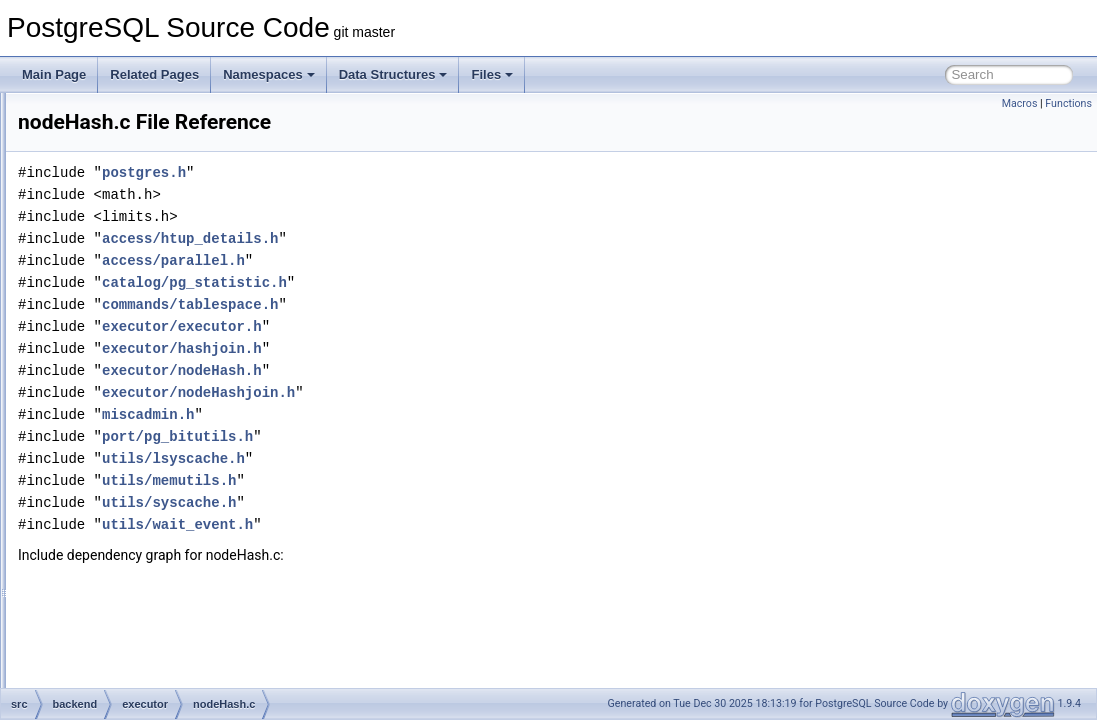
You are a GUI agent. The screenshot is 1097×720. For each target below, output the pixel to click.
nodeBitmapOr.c (157, 224)
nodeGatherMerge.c (167, 356)
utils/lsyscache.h (423, 458)
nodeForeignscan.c (165, 290)
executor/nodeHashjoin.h (448, 392)
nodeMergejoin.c (158, 620)
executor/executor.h (432, 326)
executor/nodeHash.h (432, 370)
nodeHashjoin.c (155, 422)
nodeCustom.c (152, 268)
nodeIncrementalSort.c (174, 444)
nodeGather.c (150, 334)
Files (492, 74)
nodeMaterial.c (153, 554)
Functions (1068, 103)
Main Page (54, 74)
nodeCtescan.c (154, 246)
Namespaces (269, 74)
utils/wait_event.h (427, 524)
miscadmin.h (398, 414)
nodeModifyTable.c (164, 642)
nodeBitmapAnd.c (161, 158)
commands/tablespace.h (440, 304)
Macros (1020, 103)
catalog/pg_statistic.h (444, 282)
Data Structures (393, 74)
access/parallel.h (423, 260)
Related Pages (154, 74)
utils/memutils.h (419, 480)
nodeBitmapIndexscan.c (178, 202)
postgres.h (394, 172)
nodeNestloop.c (155, 686)
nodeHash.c (146, 400)
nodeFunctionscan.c (167, 312)
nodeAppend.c (152, 136)
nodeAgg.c (142, 114)
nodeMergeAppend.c (169, 598)
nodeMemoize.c (156, 576)
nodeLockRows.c (159, 532)
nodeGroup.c (148, 378)
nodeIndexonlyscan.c (170, 466)
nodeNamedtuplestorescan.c (190, 664)
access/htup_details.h (440, 238)
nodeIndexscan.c (159, 488)
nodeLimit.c (144, 510)
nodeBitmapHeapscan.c (177, 180)
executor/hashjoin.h (432, 348)
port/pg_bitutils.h (427, 436)
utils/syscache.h (419, 502)
